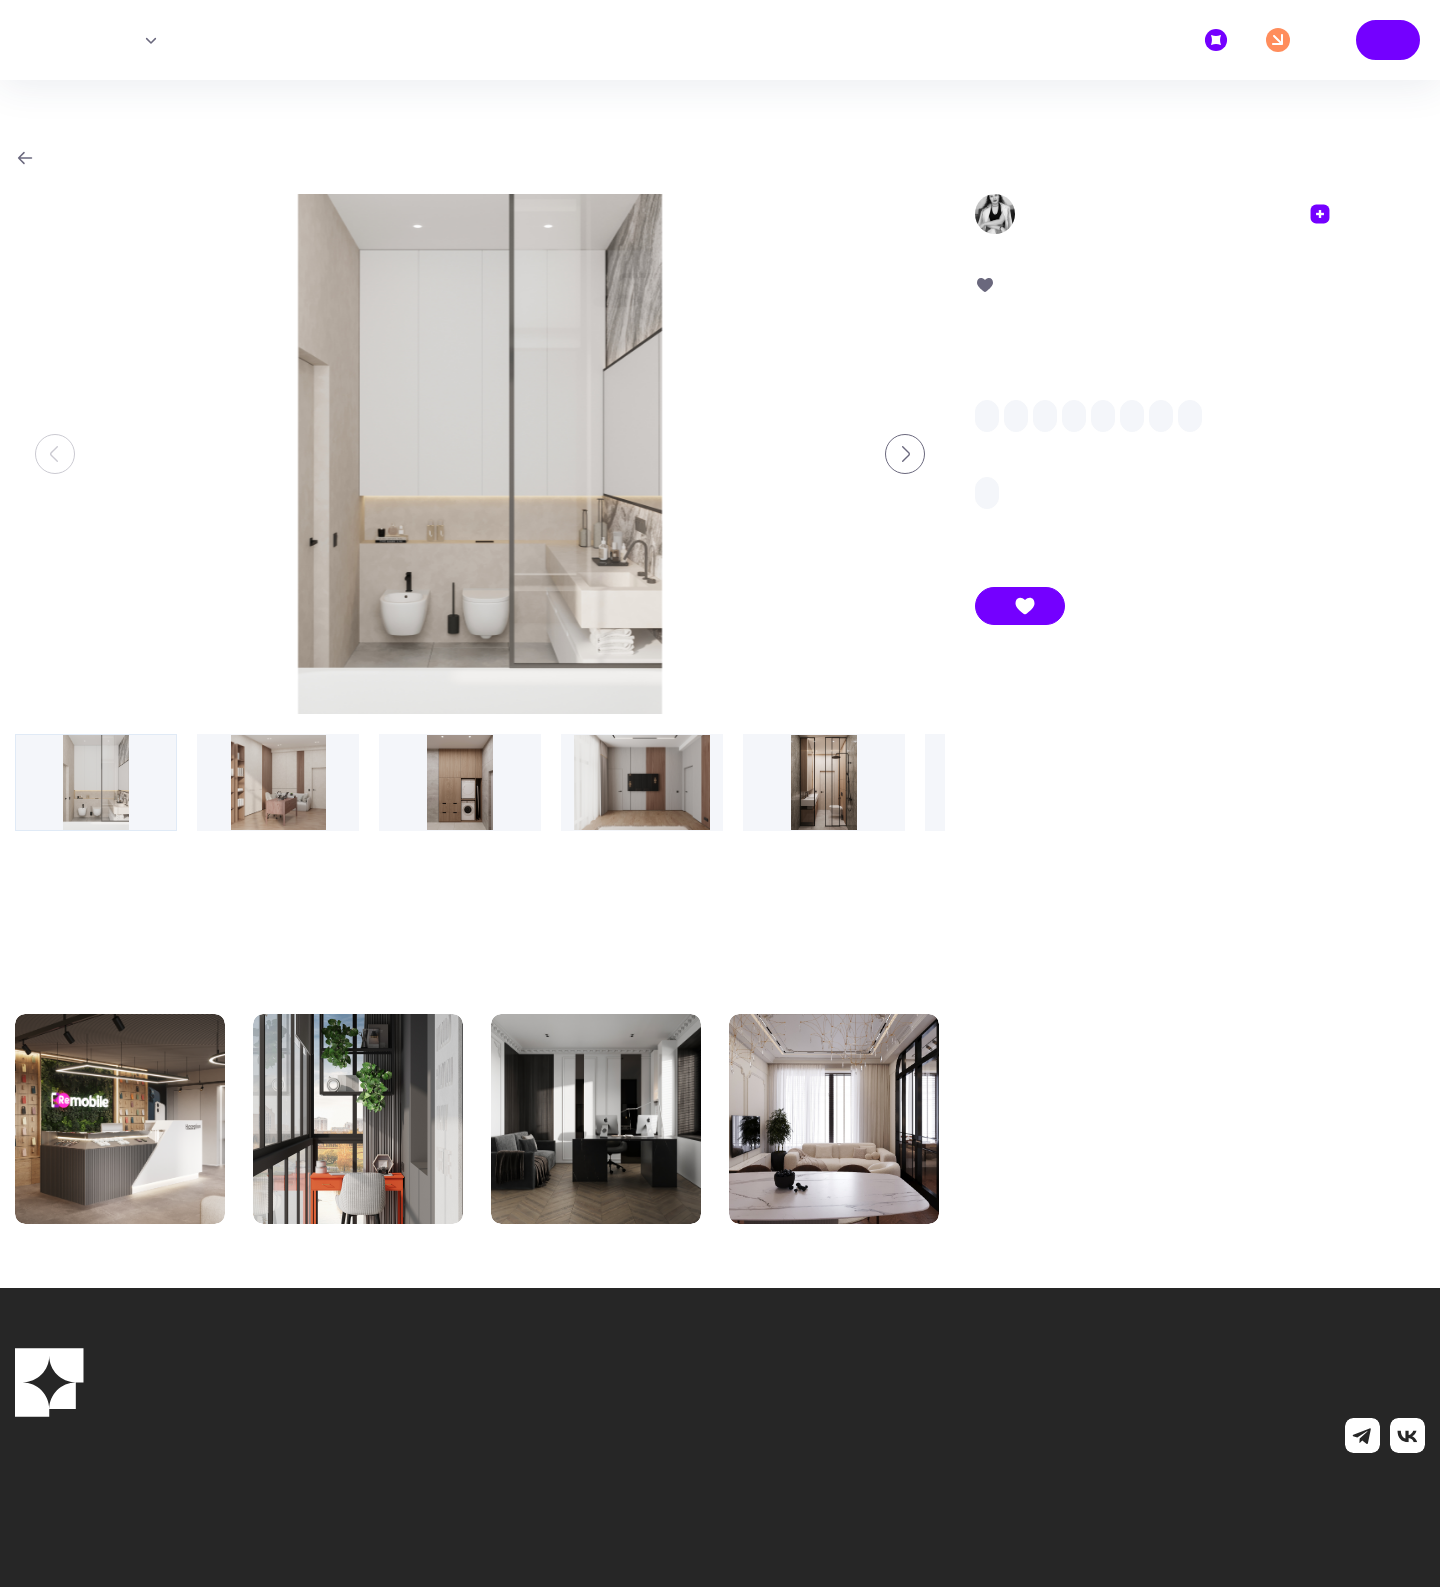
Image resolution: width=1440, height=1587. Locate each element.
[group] (480, 454)
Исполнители (150, 40)
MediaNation (1295, 1499)
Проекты (97, 40)
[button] (905, 454)
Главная (59, 40)
